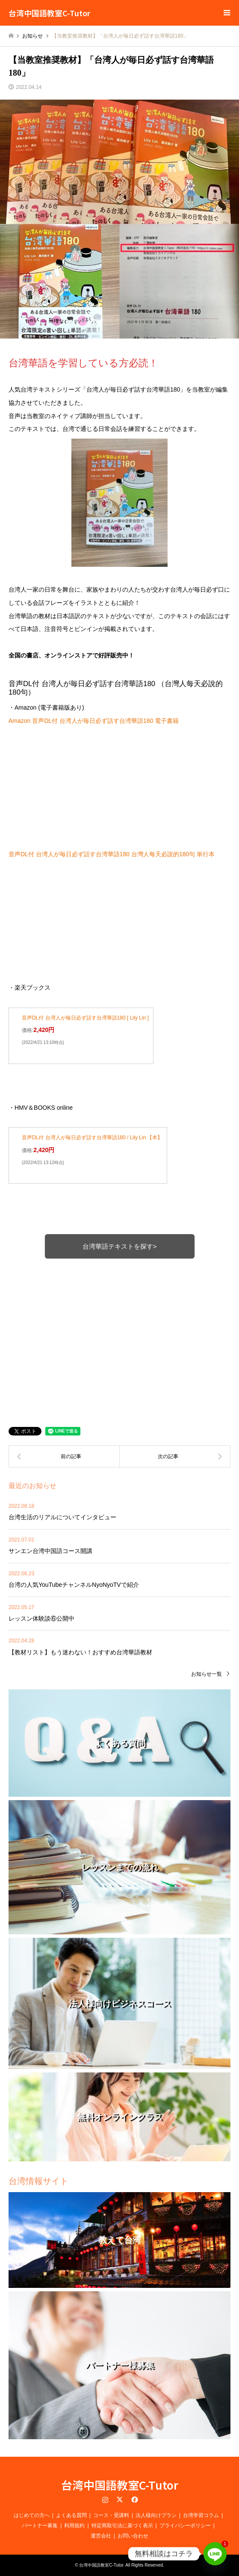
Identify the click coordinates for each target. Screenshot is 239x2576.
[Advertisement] (119, 1331)
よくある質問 (71, 2515)
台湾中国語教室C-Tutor (119, 2485)
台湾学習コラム (201, 2515)
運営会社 (101, 2536)
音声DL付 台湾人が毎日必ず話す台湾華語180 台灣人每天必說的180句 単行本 (112, 854)
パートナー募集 (40, 2526)
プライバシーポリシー (185, 2526)
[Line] (215, 2553)
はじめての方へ (32, 2515)
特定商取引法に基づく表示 (122, 2526)
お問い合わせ (133, 2536)
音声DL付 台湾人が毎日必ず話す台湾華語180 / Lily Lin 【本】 (92, 1138)
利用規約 (74, 2526)
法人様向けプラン (156, 2515)
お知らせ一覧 (206, 1674)
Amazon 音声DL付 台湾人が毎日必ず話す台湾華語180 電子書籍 (94, 720)
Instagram (105, 2499)
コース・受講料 (111, 2515)
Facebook (134, 2499)
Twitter (120, 2499)
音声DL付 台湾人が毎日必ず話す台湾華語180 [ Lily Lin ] (85, 1018)
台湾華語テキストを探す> (120, 1246)
